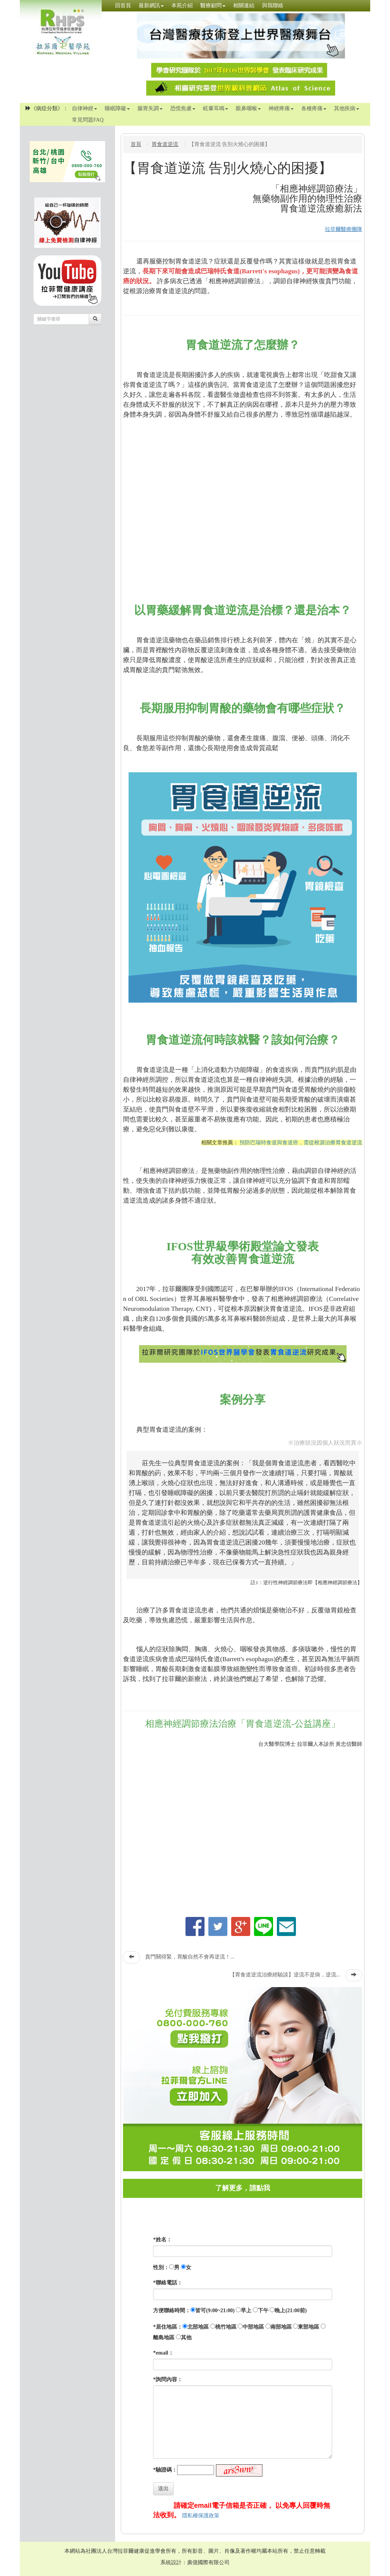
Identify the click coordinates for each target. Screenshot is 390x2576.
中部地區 (253, 2327)
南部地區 (281, 2327)
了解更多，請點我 (242, 2188)
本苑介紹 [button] (182, 5)
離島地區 (163, 2337)
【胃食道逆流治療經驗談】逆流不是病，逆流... (285, 1975)
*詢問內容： (167, 2379)
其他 (186, 2337)
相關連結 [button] (243, 5)
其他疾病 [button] (346, 108)
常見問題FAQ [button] (88, 120)
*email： (163, 2353)
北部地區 (198, 2327)
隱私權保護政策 (200, 2515)
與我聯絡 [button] (272, 5)
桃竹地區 (226, 2327)
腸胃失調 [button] (150, 108)
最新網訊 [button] (151, 5)
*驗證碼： (165, 2470)
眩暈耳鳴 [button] (215, 108)
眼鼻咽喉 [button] (248, 108)
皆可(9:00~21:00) (215, 2310)
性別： (161, 2267)
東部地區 (308, 2327)
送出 (163, 2488)
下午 (263, 2310)
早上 (246, 2310)
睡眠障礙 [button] (117, 108)
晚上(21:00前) (291, 2310)
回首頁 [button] (123, 5)
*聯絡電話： (167, 2283)
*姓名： (162, 2239)
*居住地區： (167, 2327)
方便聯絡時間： (171, 2310)
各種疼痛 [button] (313, 108)
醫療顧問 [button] (212, 5)
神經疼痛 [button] (281, 108)
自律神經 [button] (84, 108)
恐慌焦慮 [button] (182, 108)
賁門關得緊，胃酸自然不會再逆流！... (190, 1957)
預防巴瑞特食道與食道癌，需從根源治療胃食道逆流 (301, 1142)
